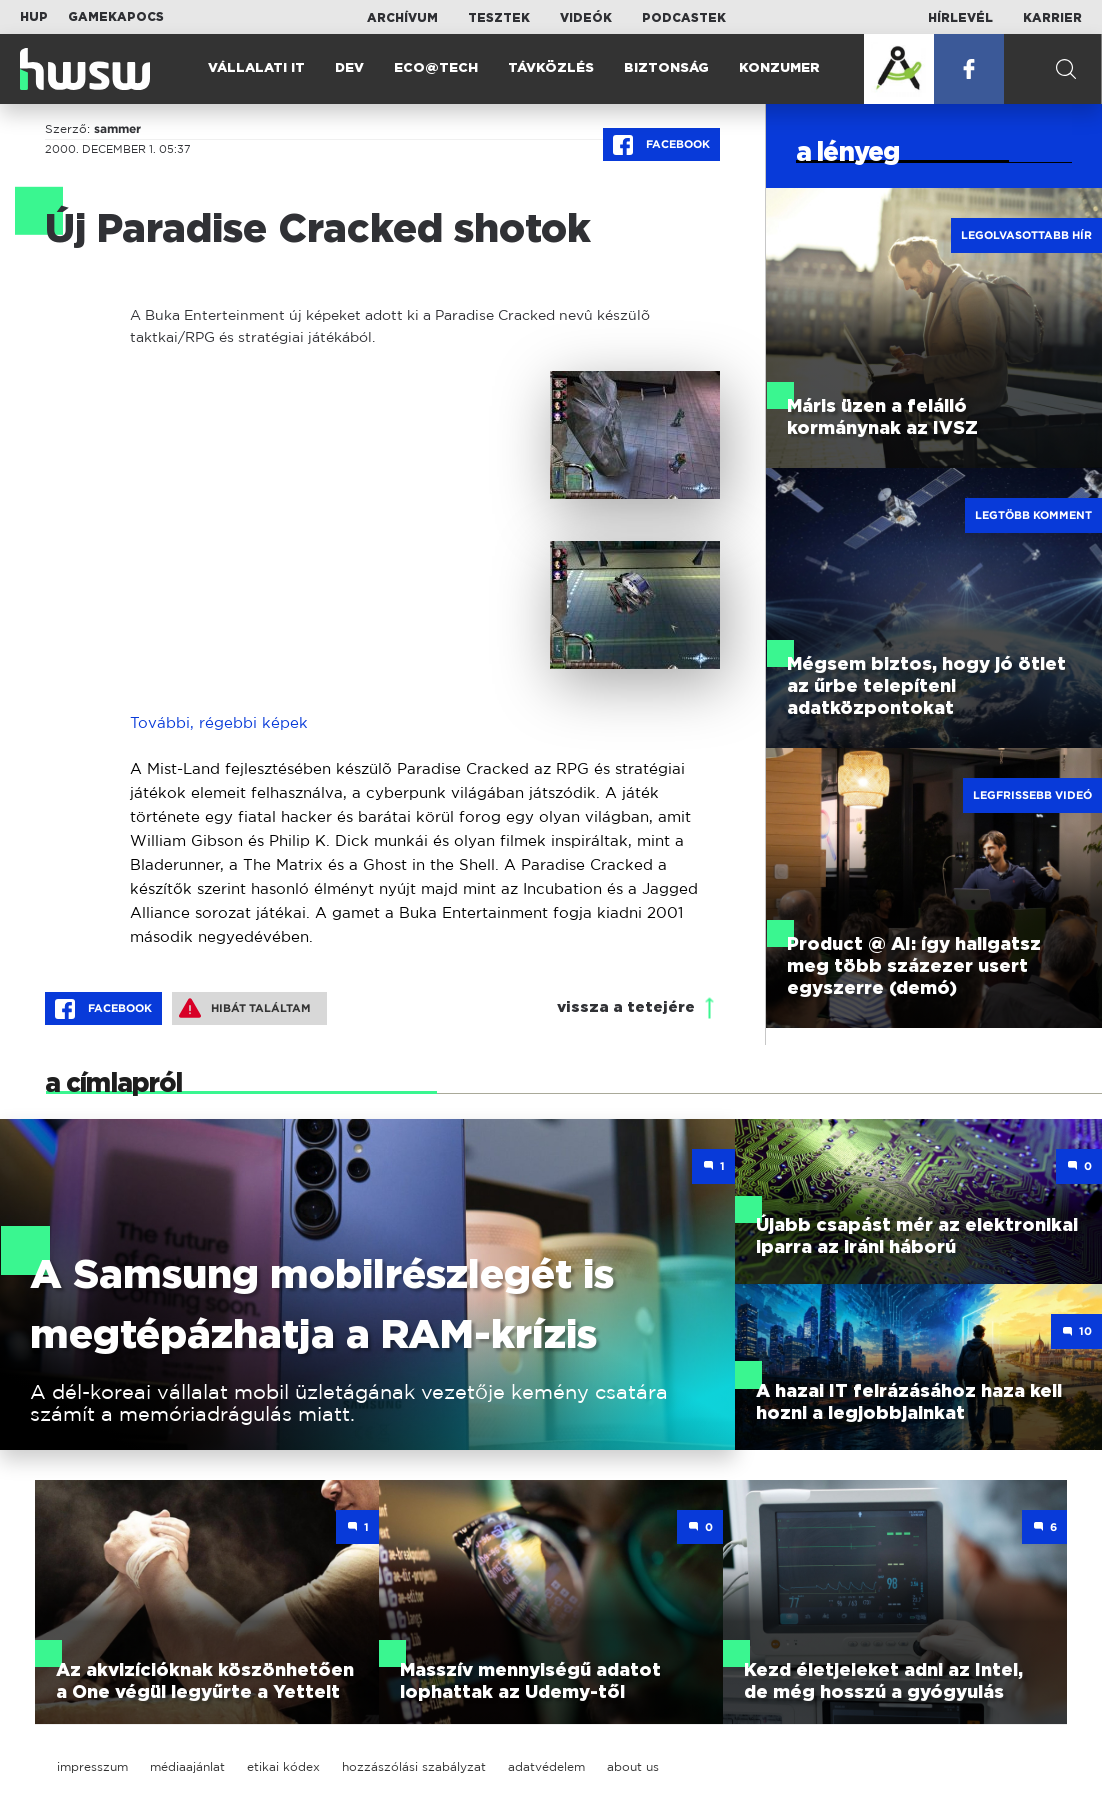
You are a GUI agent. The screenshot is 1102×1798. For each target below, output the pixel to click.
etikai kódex (283, 1766)
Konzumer (779, 68)
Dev (349, 68)
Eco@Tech (436, 68)
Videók (586, 18)
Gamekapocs (116, 17)
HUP (34, 17)
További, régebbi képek (219, 722)
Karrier (1052, 18)
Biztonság (666, 68)
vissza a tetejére (626, 1007)
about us (633, 1766)
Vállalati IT (256, 68)
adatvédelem (546, 1766)
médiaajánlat (187, 1766)
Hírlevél (960, 18)
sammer (117, 129)
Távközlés (551, 68)
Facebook (661, 145)
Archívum (402, 18)
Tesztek (499, 18)
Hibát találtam (245, 1008)
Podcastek (684, 18)
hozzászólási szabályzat (414, 1766)
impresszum (92, 1766)
